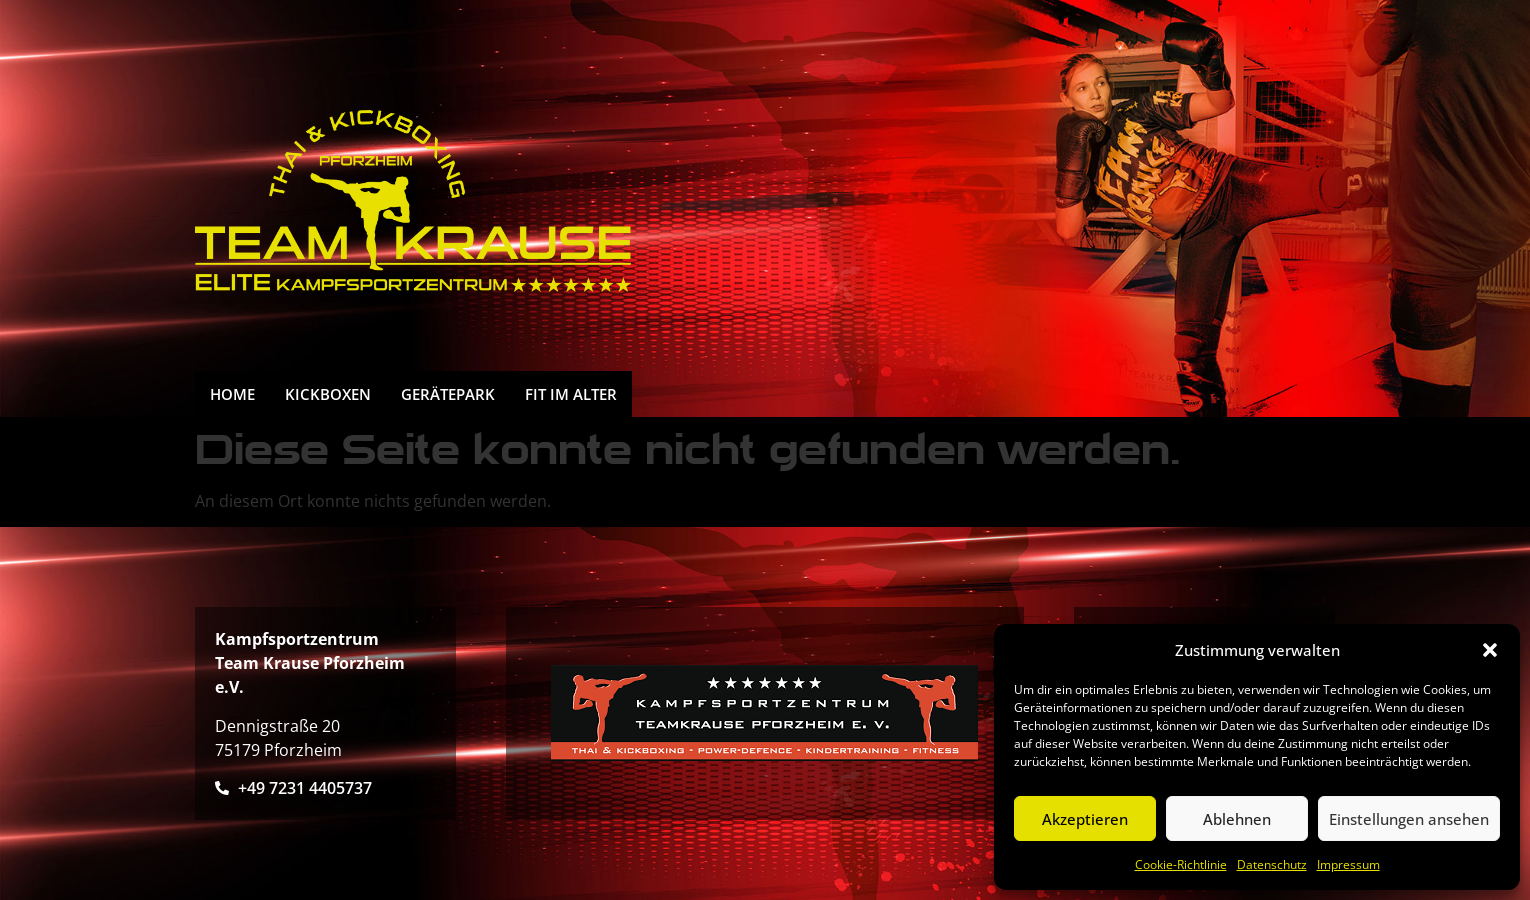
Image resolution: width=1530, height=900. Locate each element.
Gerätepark (448, 394)
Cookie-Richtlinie (1181, 864)
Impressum (1348, 864)
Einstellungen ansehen (1409, 819)
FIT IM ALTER (571, 394)
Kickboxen (328, 394)
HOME (232, 394)
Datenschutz (1272, 864)
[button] (1490, 650)
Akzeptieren (1085, 819)
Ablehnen (1237, 819)
